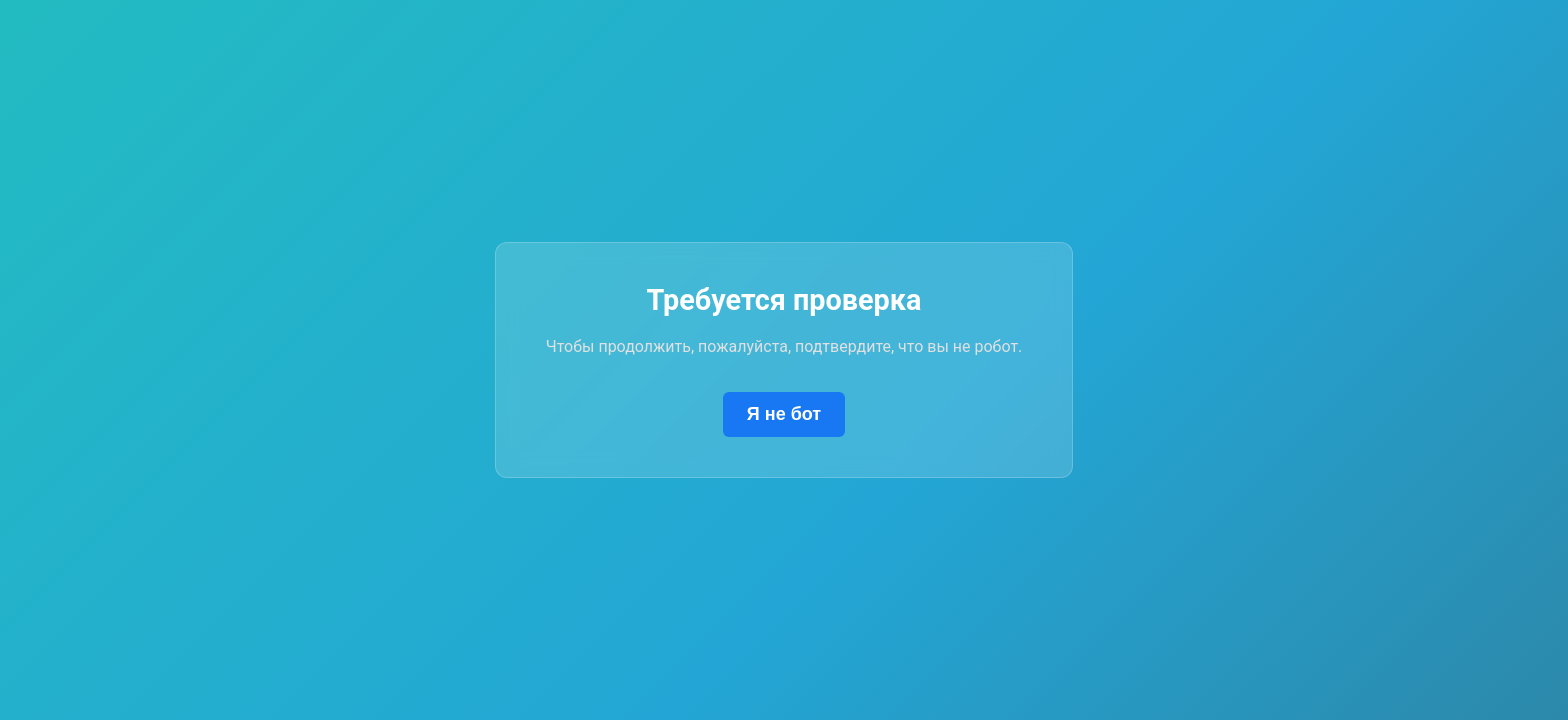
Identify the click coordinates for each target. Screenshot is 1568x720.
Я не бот (784, 414)
